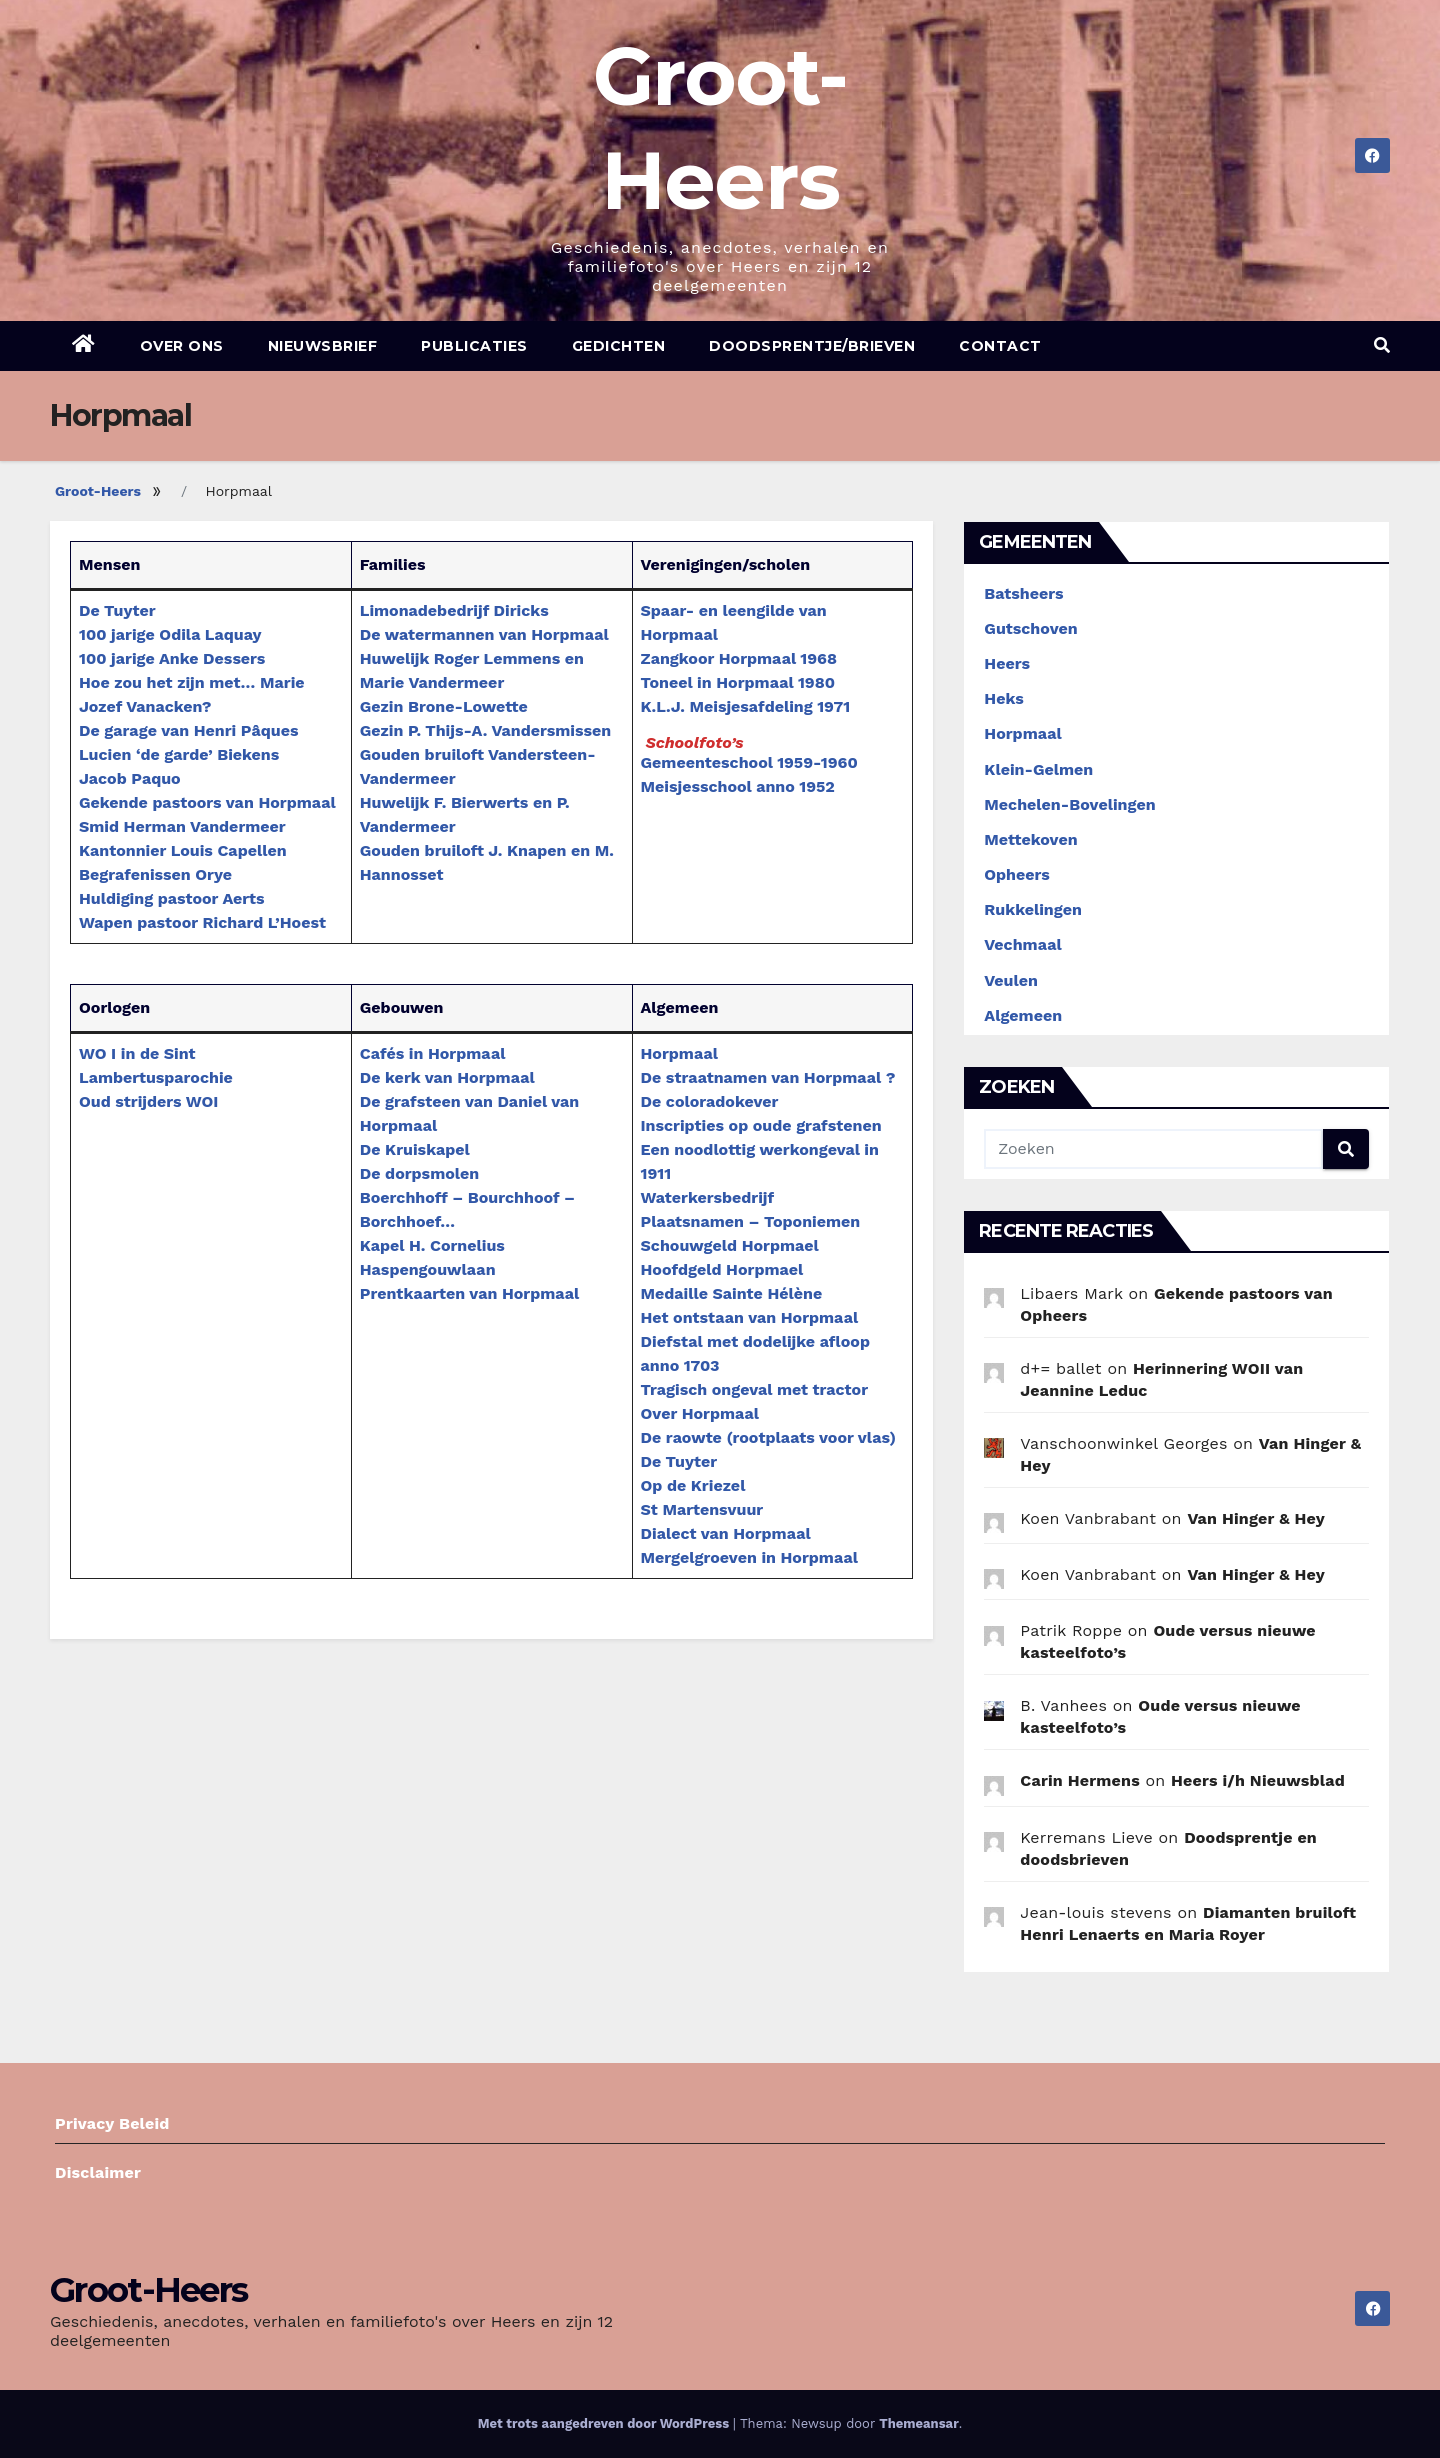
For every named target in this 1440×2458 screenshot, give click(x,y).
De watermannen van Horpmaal (484, 634)
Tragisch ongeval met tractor (755, 1389)
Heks (1004, 698)
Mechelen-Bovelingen (1069, 804)
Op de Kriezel (693, 1485)
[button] (1382, 345)
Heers (1007, 663)
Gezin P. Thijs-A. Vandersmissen (485, 730)
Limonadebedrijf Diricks (454, 610)
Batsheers (1023, 593)
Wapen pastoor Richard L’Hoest (202, 922)
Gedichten (619, 346)
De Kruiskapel (415, 1149)
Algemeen (1023, 1015)
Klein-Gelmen (1038, 769)
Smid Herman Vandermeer (182, 826)
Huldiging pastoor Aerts (172, 898)
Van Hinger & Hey (1256, 1518)
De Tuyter (117, 610)
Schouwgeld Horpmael (730, 1245)
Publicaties (474, 346)
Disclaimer (98, 2172)
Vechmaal (1022, 944)
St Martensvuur (702, 1509)
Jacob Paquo (130, 778)
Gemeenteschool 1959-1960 (749, 762)
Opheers (1017, 874)
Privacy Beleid (112, 2123)
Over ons (182, 346)
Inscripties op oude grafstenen (761, 1125)
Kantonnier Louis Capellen (183, 850)
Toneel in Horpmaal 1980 (738, 682)
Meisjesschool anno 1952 (738, 786)
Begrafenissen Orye (155, 874)
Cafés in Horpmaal (433, 1053)
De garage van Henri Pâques (188, 730)
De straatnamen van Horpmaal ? (768, 1077)
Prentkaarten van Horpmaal (470, 1293)
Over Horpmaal (700, 1413)
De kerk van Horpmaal (447, 1077)
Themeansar (918, 2423)
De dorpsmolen (419, 1173)
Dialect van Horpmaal (726, 1533)
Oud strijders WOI (148, 1101)
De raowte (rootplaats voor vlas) (768, 1437)
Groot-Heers (98, 491)
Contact (1000, 346)
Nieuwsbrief (323, 346)
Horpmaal (679, 1053)
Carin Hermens (1080, 1780)
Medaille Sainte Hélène (732, 1293)
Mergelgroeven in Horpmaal (749, 1557)
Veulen (1011, 980)
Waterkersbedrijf (708, 1197)
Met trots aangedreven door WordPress (605, 2423)
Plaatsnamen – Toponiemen (751, 1221)
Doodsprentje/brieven (812, 346)
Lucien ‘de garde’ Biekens (179, 754)
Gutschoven (1030, 628)
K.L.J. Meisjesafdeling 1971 (746, 706)
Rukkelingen (1033, 909)
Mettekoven (1030, 839)
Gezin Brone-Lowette (444, 706)
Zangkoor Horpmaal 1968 (739, 658)
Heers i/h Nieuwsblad (1258, 1780)
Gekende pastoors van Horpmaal (207, 802)
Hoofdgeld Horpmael (722, 1269)
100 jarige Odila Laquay (170, 634)
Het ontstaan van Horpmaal (750, 1317)
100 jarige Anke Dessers (172, 658)
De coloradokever (710, 1101)
